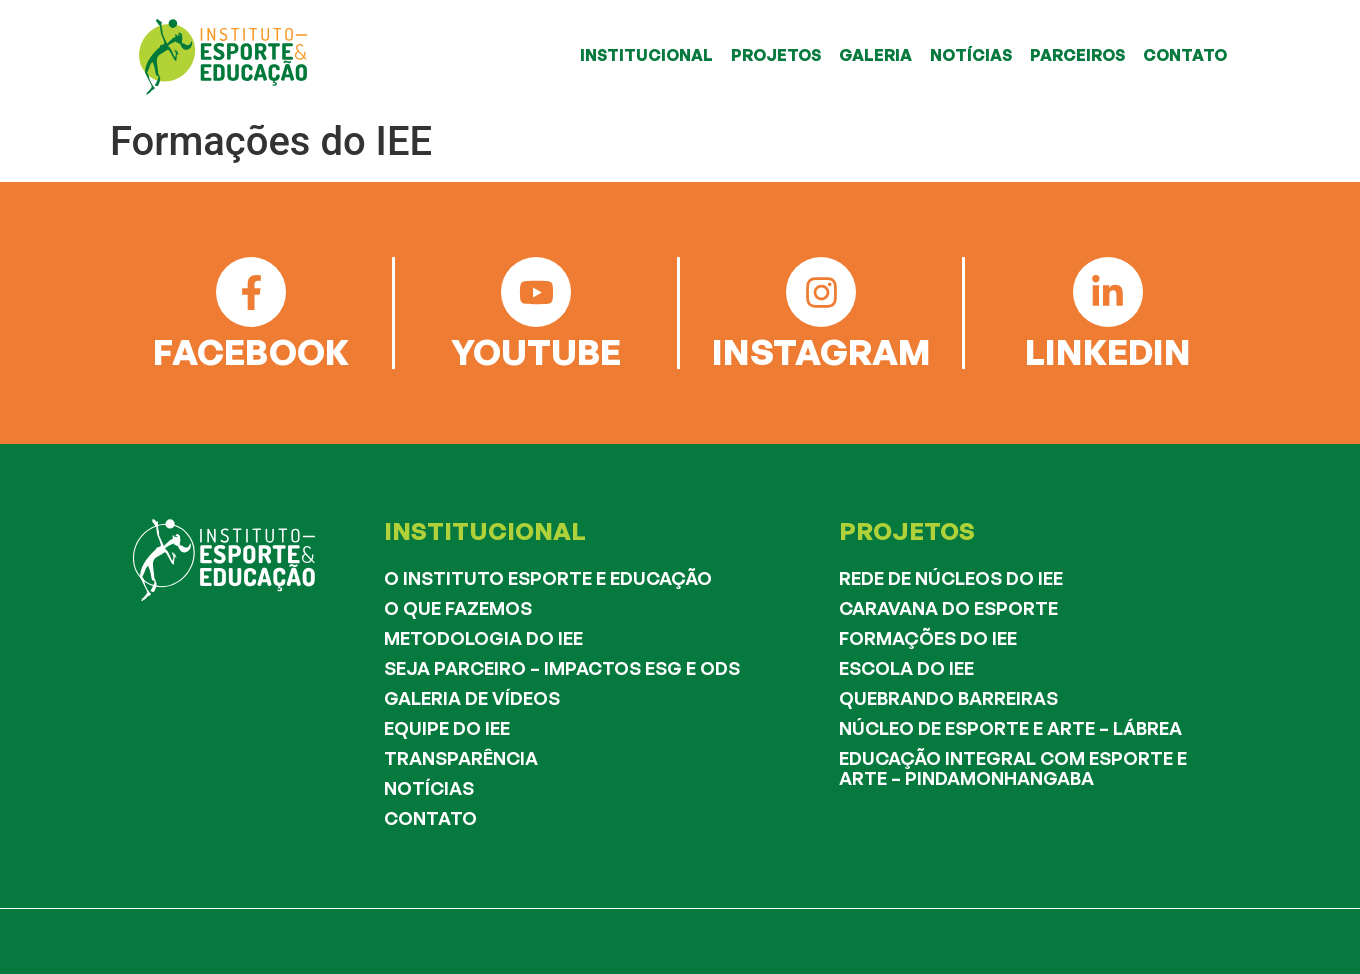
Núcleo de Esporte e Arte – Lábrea (1010, 728)
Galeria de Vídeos (472, 698)
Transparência (461, 758)
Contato (430, 818)
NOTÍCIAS (971, 55)
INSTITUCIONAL (646, 55)
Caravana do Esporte (948, 608)
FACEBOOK (251, 351)
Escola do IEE (906, 668)
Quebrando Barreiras (948, 698)
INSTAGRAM (821, 351)
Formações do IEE (928, 638)
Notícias (429, 788)
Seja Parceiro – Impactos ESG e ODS (562, 668)
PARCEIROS (1077, 55)
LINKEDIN (1108, 351)
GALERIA (875, 55)
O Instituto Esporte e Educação (548, 578)
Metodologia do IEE (483, 638)
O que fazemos (458, 608)
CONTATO (1185, 55)
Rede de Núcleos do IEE (951, 578)
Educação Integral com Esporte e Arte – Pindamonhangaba (1013, 768)
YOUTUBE (536, 351)
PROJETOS (776, 55)
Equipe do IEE (447, 728)
